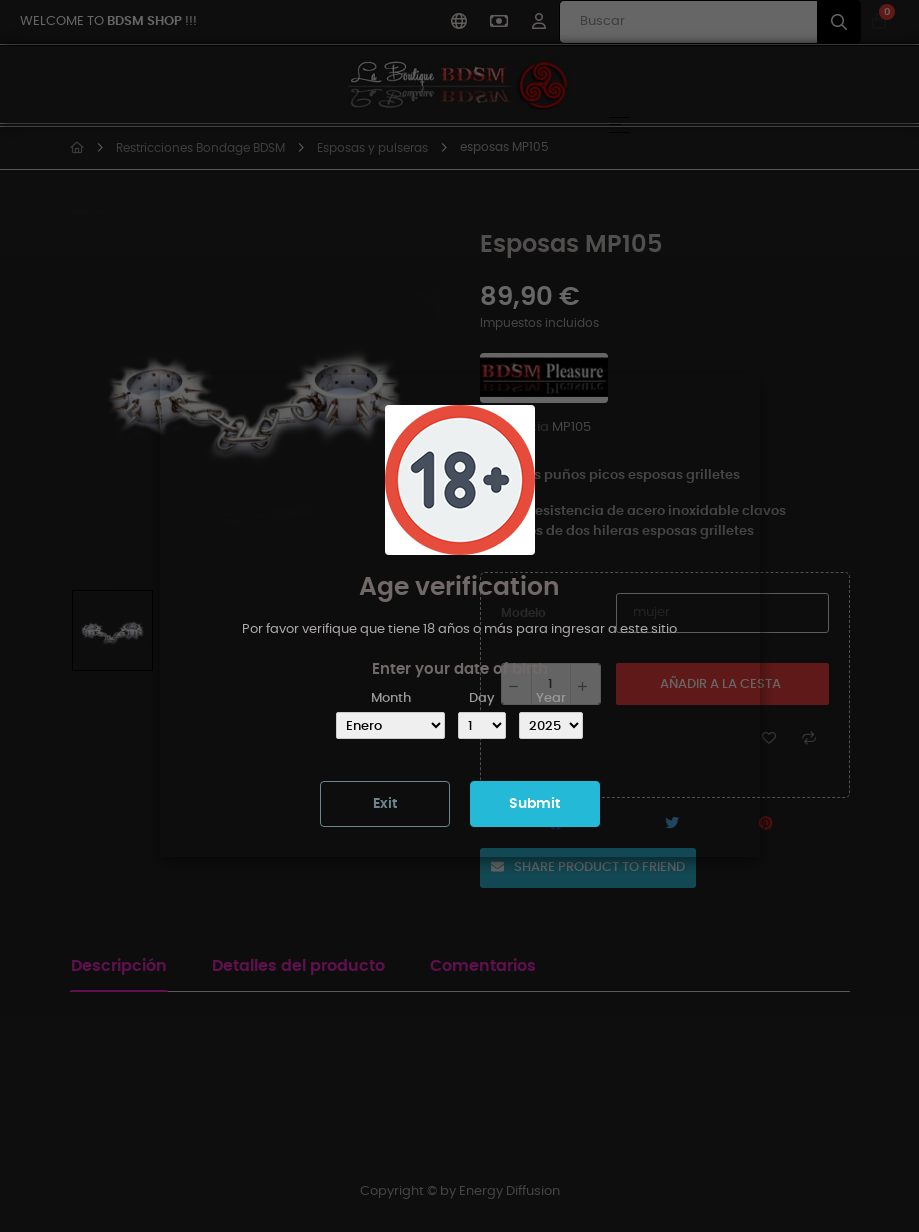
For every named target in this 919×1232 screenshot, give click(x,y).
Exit (385, 804)
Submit (534, 804)
